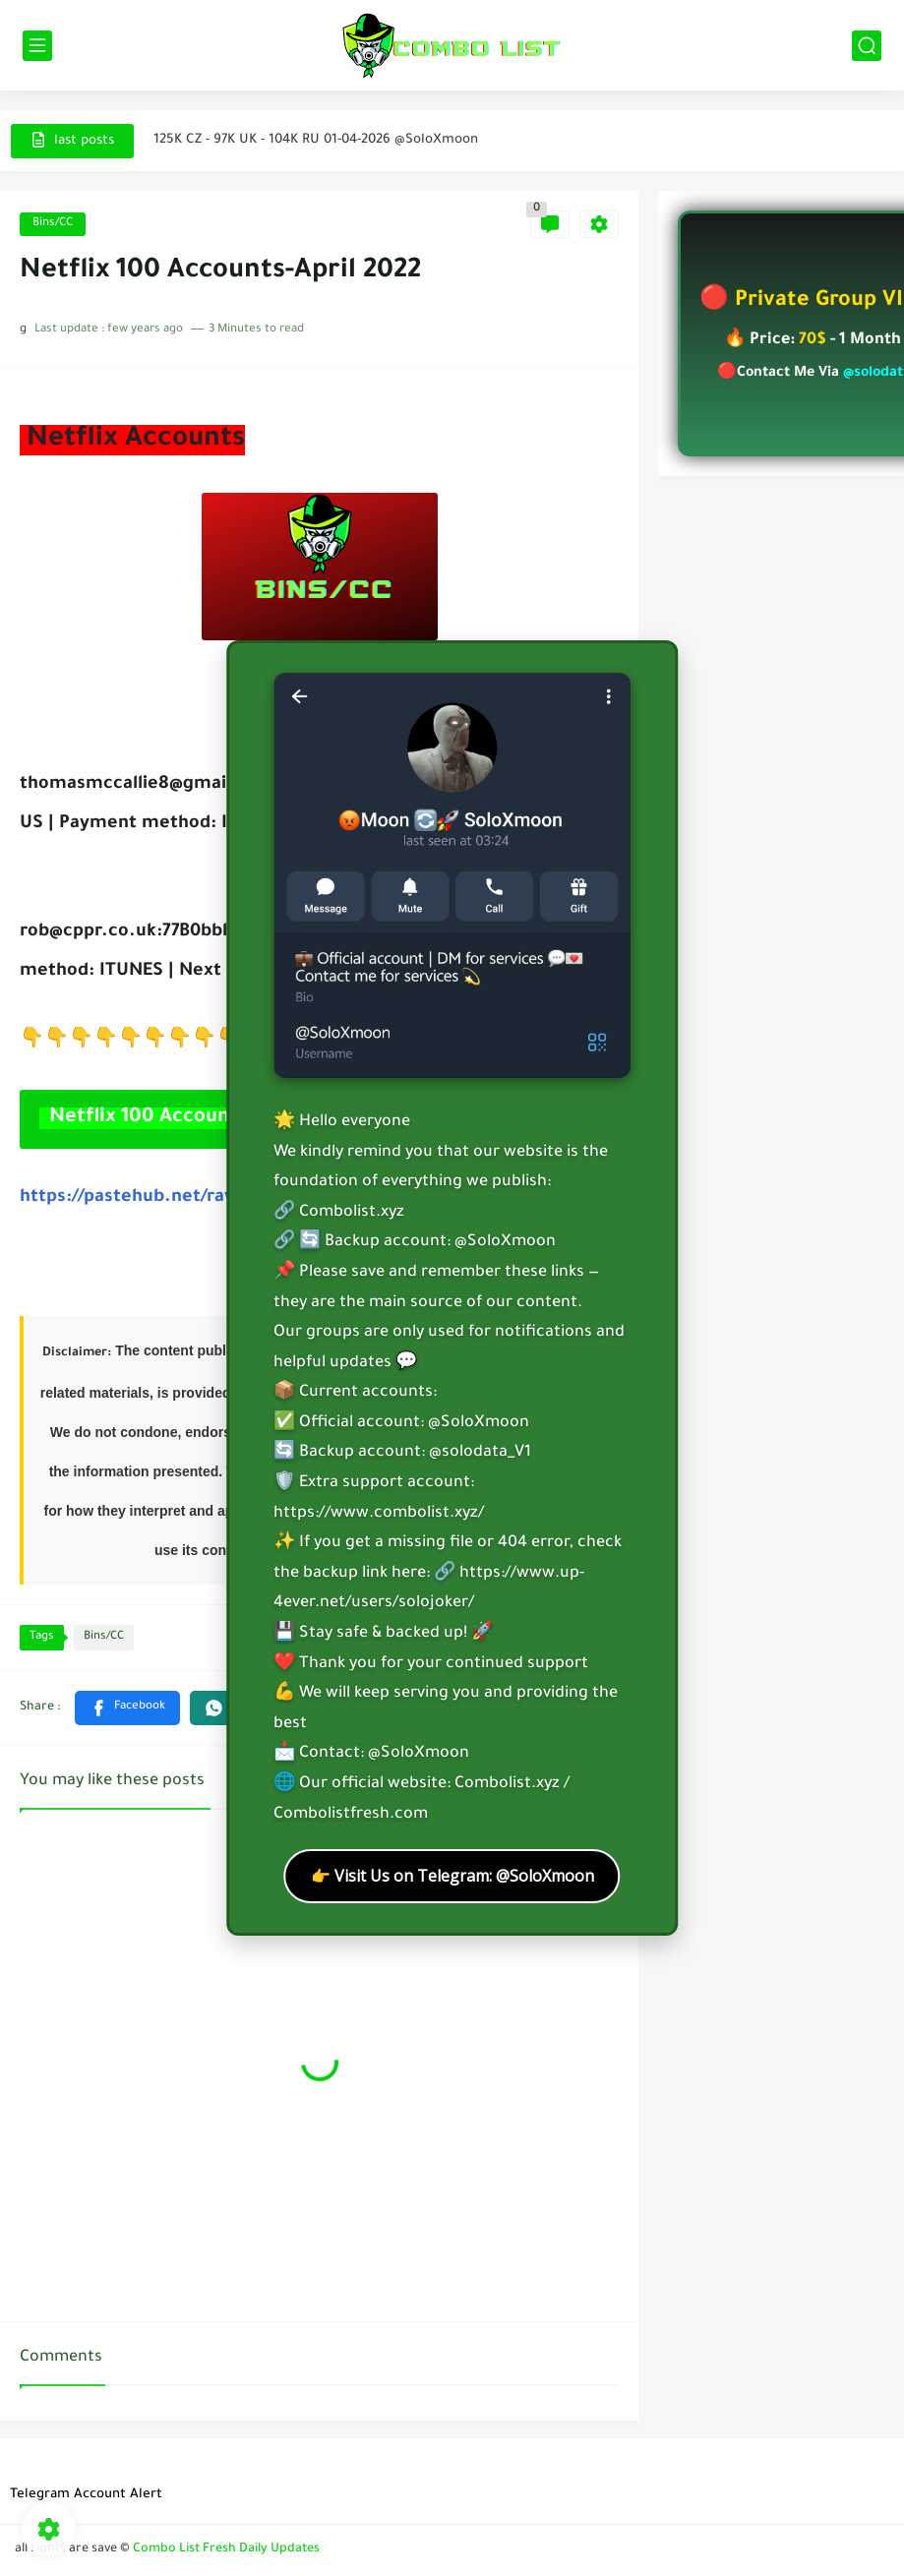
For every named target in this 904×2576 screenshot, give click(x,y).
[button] (127, 1708)
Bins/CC (52, 223)
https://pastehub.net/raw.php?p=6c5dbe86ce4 (220, 1198)
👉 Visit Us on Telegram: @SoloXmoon (452, 1876)
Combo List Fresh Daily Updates (226, 2549)
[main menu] (37, 45)
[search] (866, 45)
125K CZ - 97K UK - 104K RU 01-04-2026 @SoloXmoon (315, 140)
